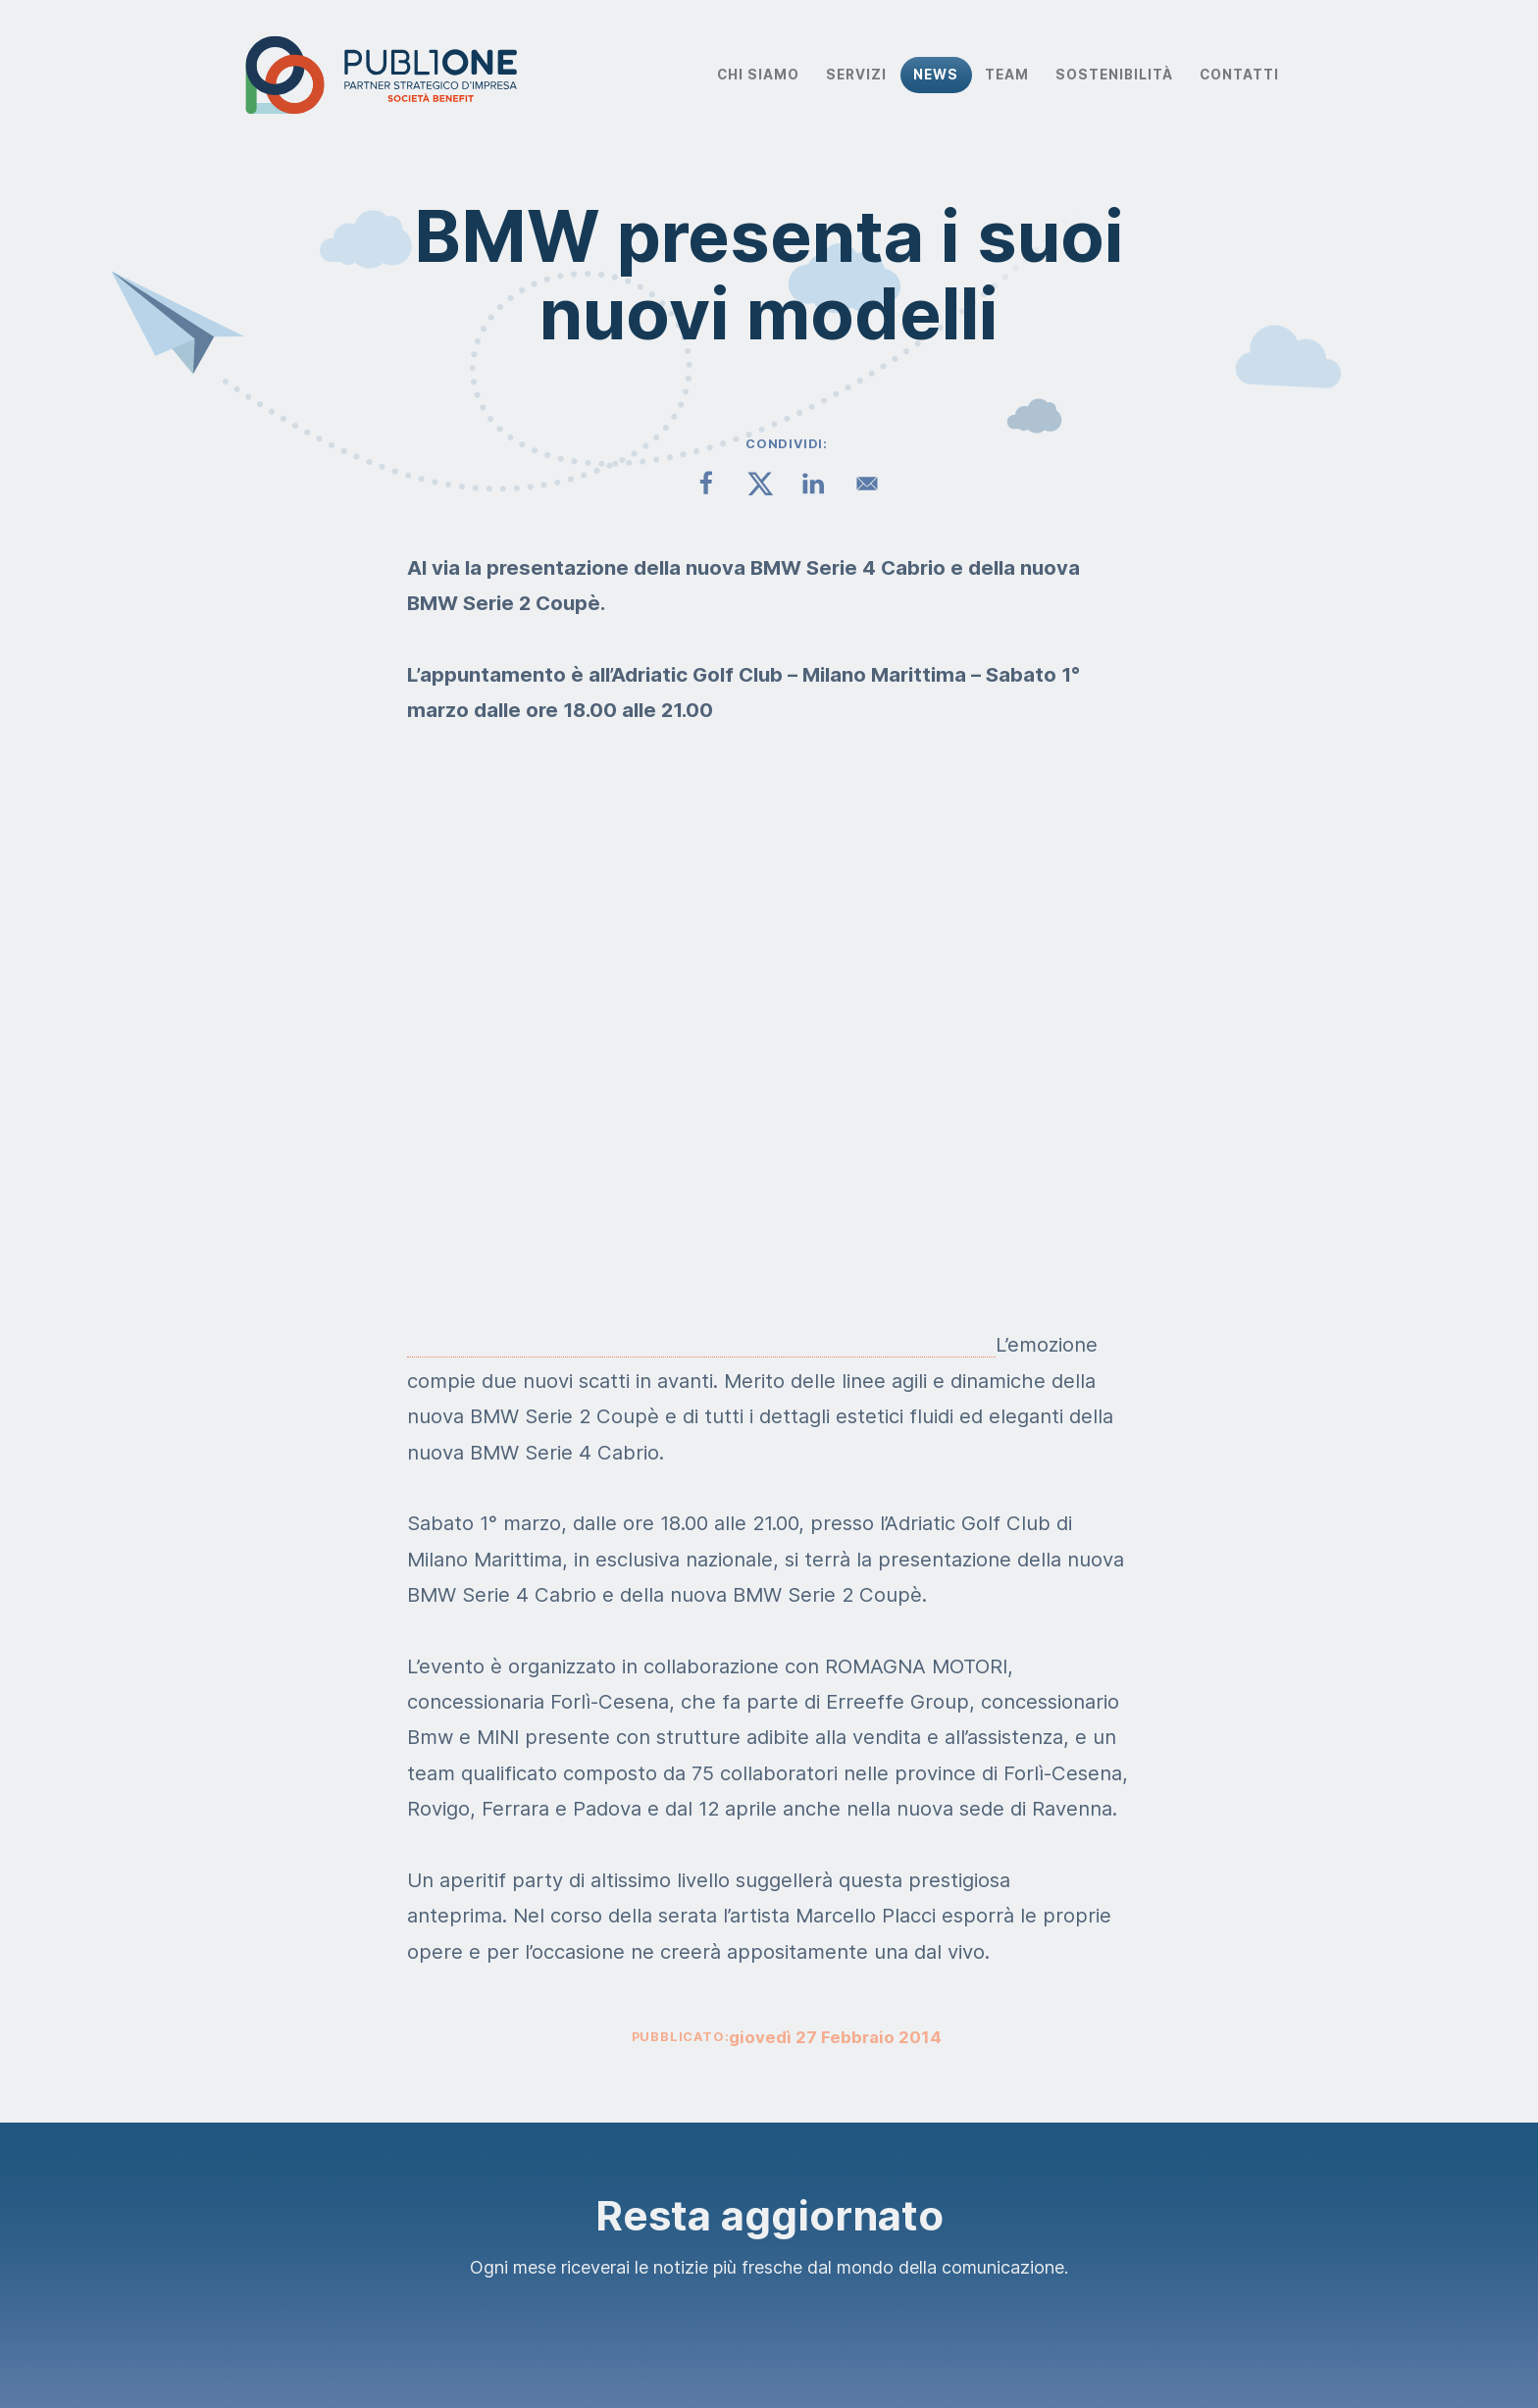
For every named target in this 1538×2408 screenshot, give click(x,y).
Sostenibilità (1114, 74)
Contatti (1239, 74)
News (935, 74)
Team (1007, 74)
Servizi (856, 74)
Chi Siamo (758, 74)
